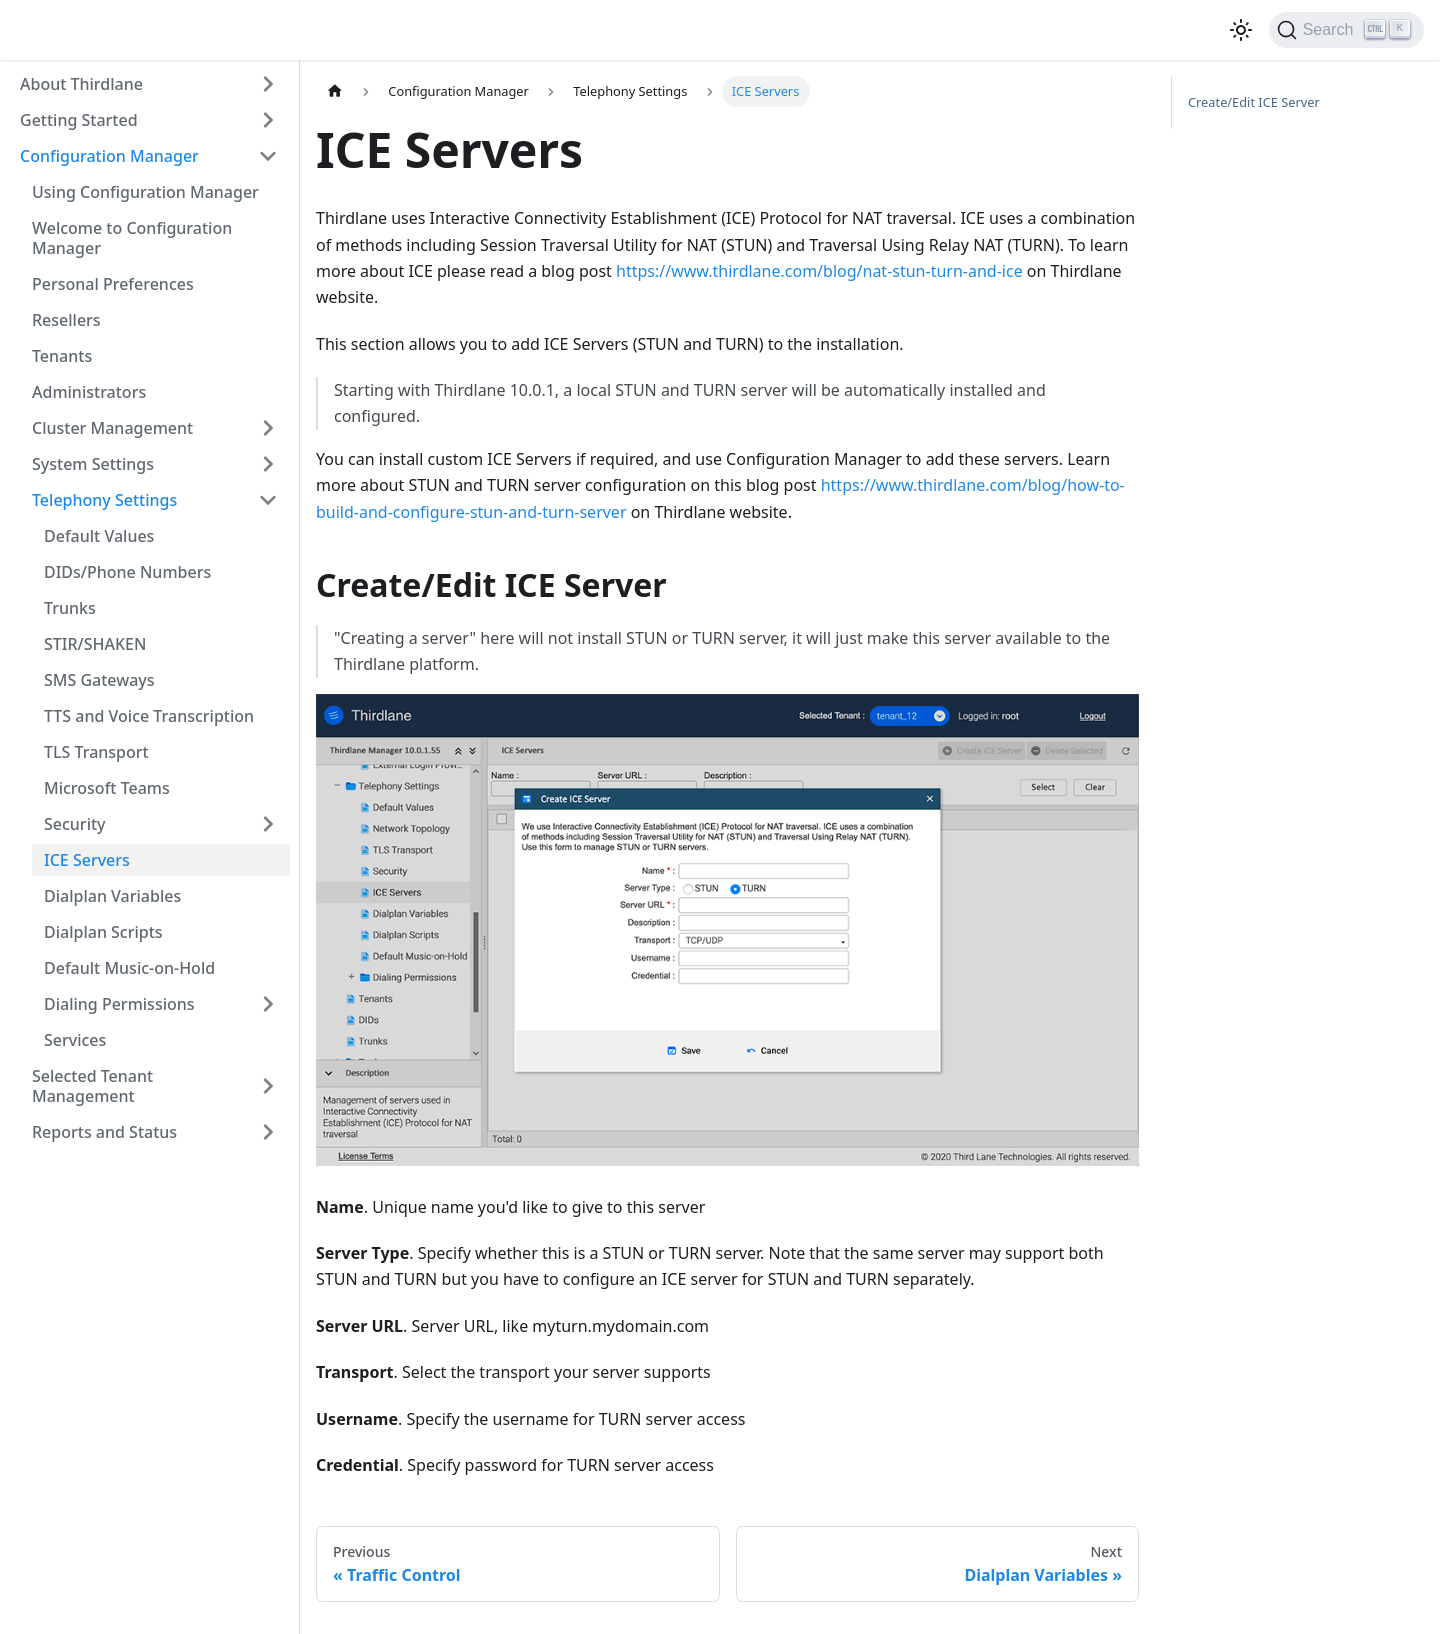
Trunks (70, 608)
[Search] (1346, 30)
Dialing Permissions (119, 1004)
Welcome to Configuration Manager (132, 238)
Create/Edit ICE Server (1254, 102)
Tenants (62, 356)
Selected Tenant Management (92, 1086)
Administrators (89, 392)
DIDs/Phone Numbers (127, 572)
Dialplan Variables (112, 896)
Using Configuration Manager (145, 192)
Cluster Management (112, 428)
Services (75, 1040)
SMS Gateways (99, 680)
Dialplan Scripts (103, 932)
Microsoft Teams (107, 788)
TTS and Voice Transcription (149, 716)
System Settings (93, 464)
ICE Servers (87, 860)
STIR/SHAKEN (95, 644)
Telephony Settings (104, 500)
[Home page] (335, 91)
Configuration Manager (109, 156)
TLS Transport (96, 752)
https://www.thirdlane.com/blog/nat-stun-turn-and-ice (819, 271)
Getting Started (79, 120)
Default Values (99, 536)
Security (75, 824)
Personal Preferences (113, 284)
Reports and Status (104, 1132)
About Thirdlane (81, 84)
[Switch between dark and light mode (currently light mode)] (1241, 30)
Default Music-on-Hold (129, 968)
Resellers (66, 320)
